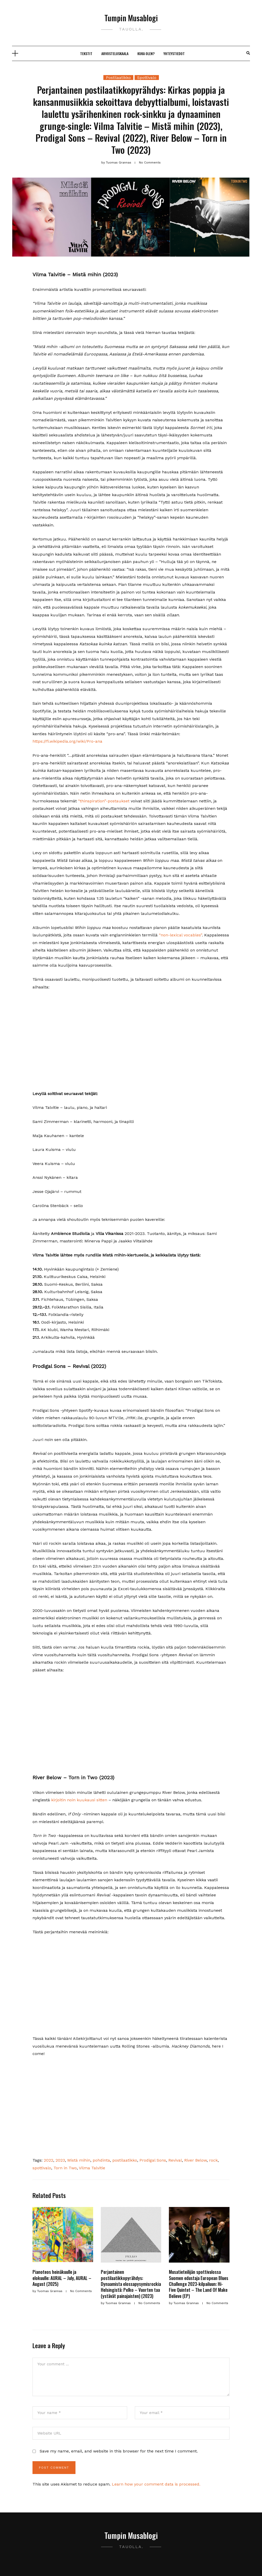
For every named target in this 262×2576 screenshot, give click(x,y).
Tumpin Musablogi (131, 18)
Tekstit (86, 53)
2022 (48, 2160)
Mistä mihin (78, 2160)
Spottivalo (146, 77)
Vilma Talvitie (92, 2167)
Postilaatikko (118, 77)
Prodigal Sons (152, 2160)
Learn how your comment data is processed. (156, 2484)
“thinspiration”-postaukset (103, 801)
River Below (195, 2160)
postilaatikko (124, 2160)
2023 (60, 2160)
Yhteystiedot (174, 53)
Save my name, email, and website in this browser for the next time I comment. (119, 2451)
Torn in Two (65, 2167)
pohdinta (101, 2160)
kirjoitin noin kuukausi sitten (79, 1799)
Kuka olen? (146, 53)
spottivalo (41, 2167)
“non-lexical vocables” (180, 935)
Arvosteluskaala (114, 53)
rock (213, 2160)
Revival (175, 2160)
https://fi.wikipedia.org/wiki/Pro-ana (67, 741)
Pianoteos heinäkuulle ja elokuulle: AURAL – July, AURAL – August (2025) (61, 2277)
